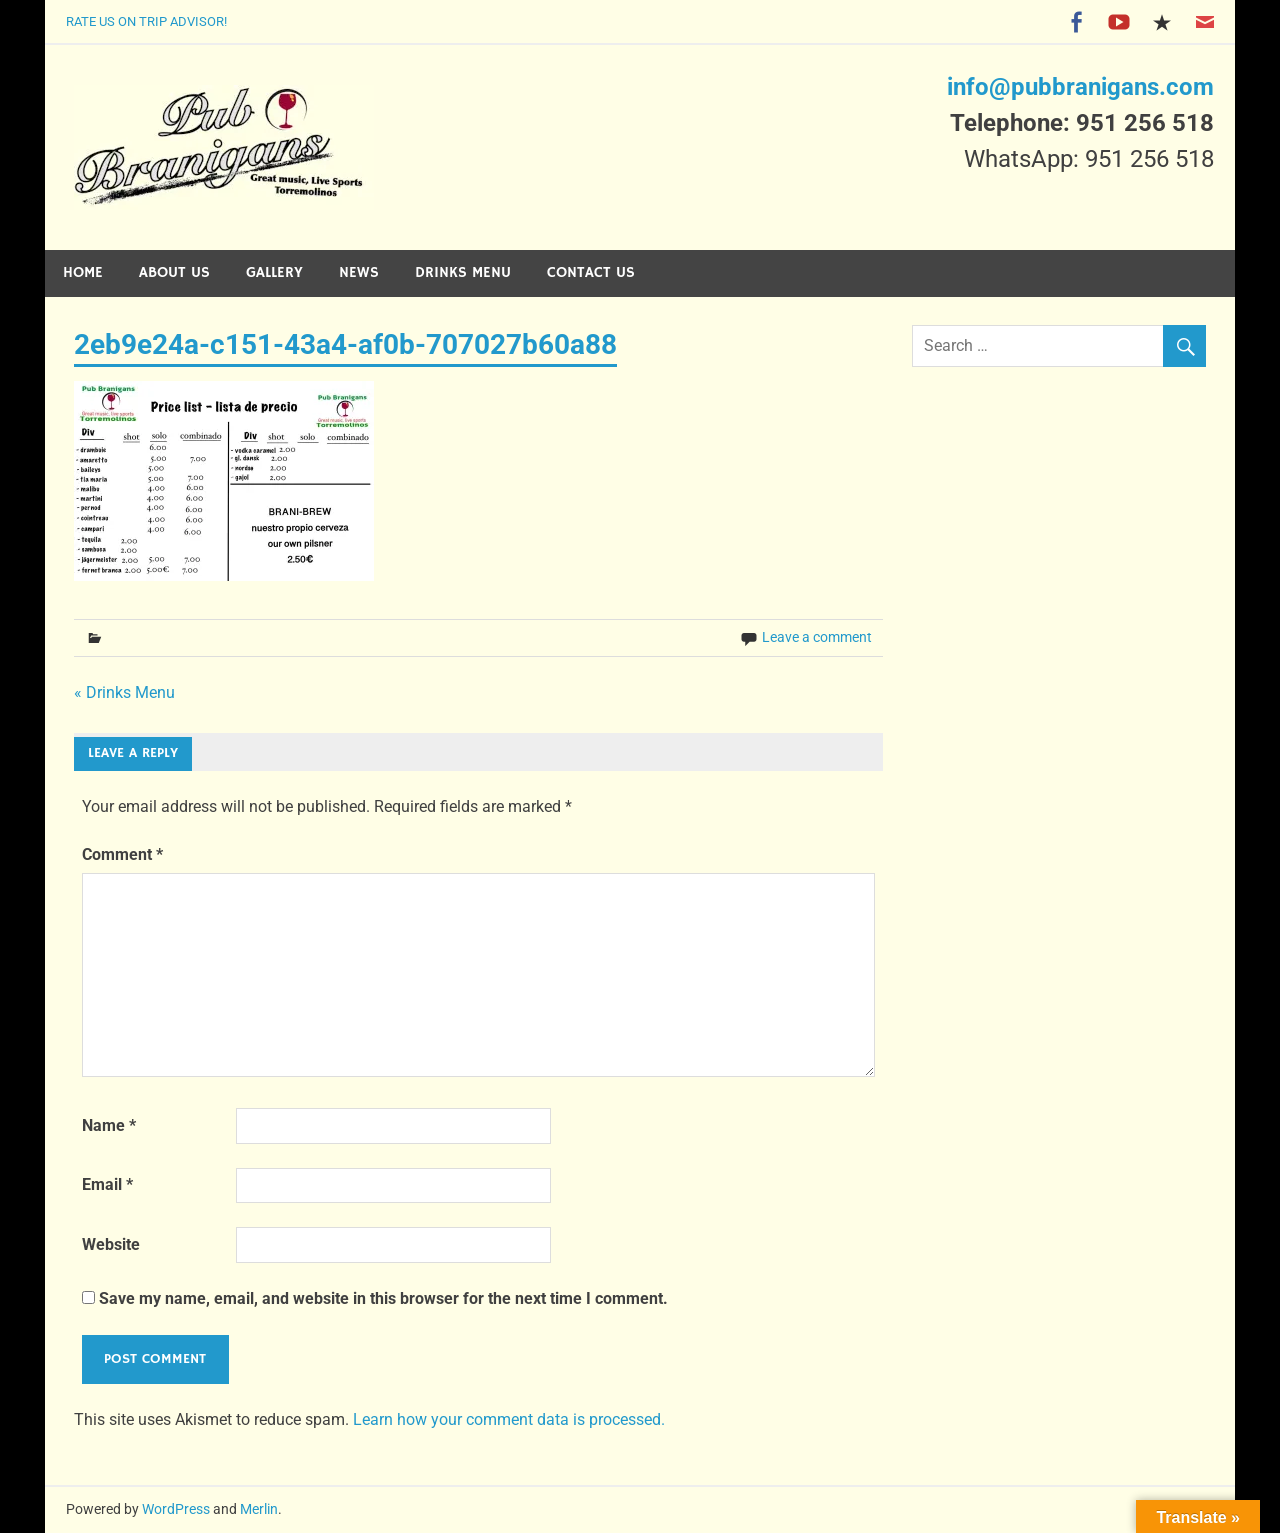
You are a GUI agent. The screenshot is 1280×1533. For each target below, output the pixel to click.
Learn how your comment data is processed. (509, 1419)
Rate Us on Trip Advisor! (146, 21)
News (359, 272)
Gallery (274, 272)
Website (111, 1244)
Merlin (259, 1509)
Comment (122, 854)
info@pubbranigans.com (1080, 87)
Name (109, 1125)
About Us (174, 272)
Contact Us (591, 272)
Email (107, 1184)
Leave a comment (817, 637)
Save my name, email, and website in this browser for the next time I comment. (383, 1298)
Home (83, 272)
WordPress (176, 1509)
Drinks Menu (463, 272)
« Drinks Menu (124, 692)
